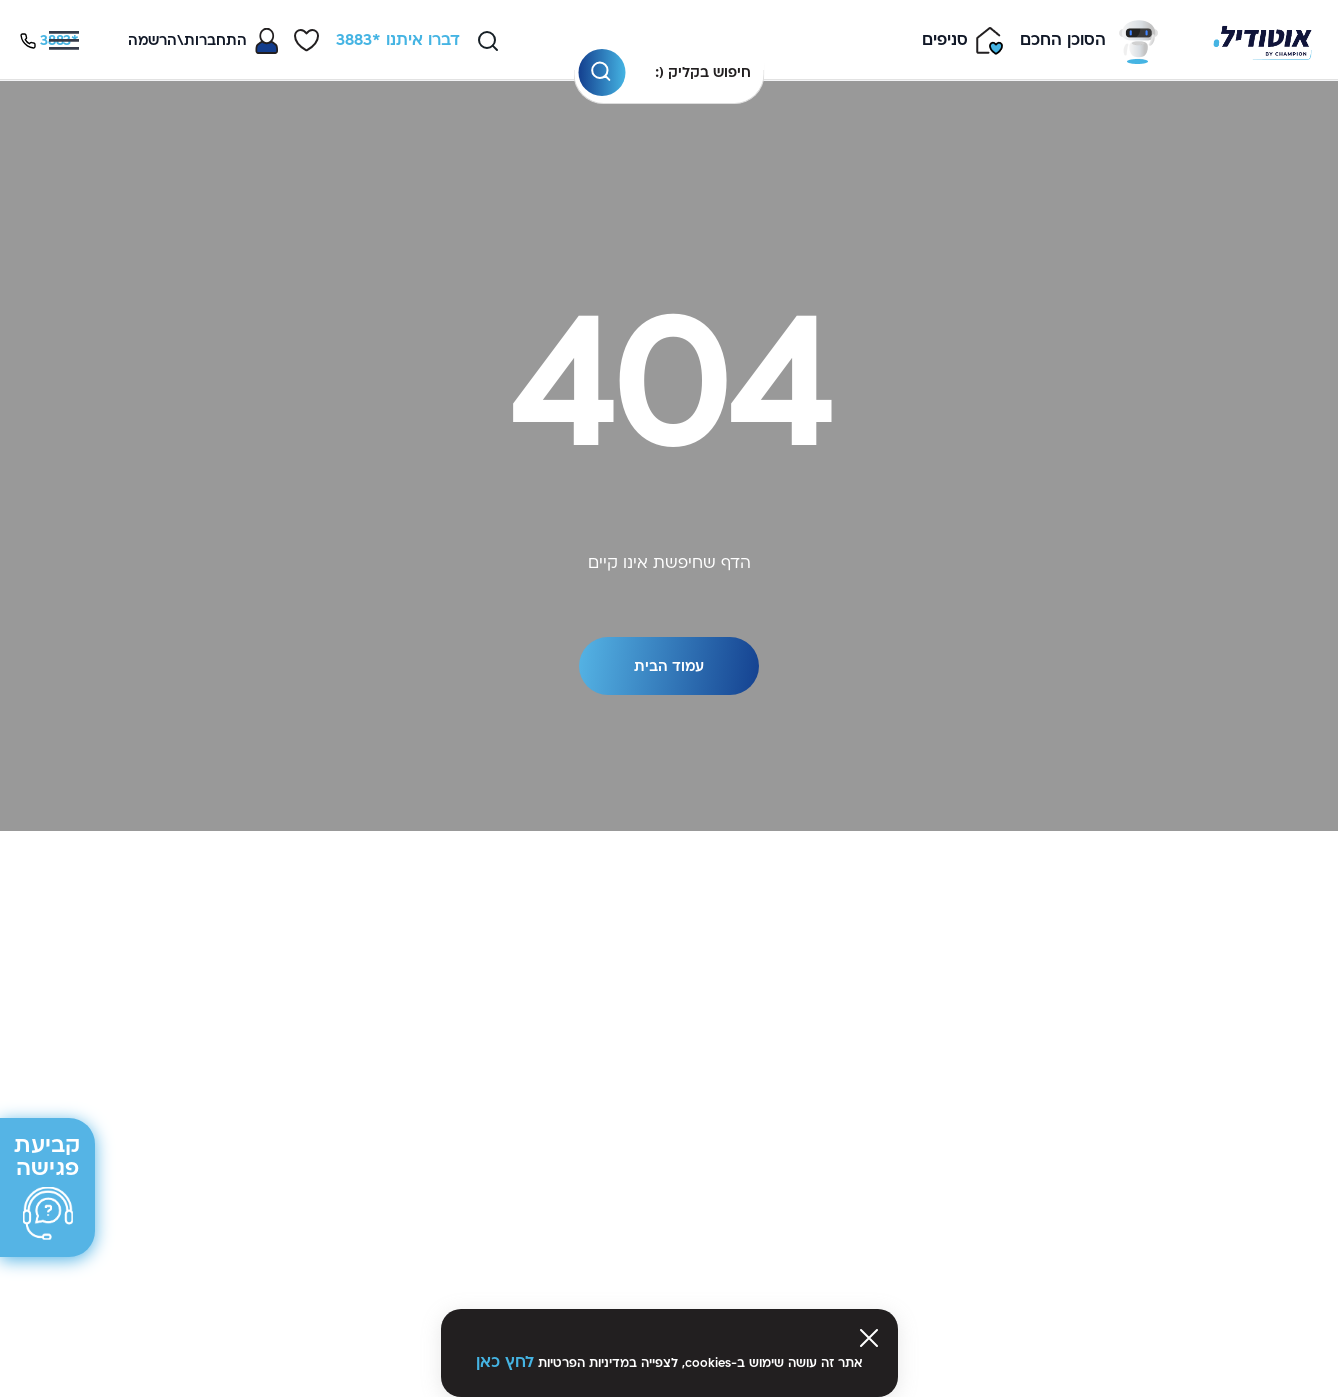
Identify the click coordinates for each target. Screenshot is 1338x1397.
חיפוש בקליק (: (703, 72)
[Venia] (1262, 40)
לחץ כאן (505, 1362)
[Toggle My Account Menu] (203, 41)
